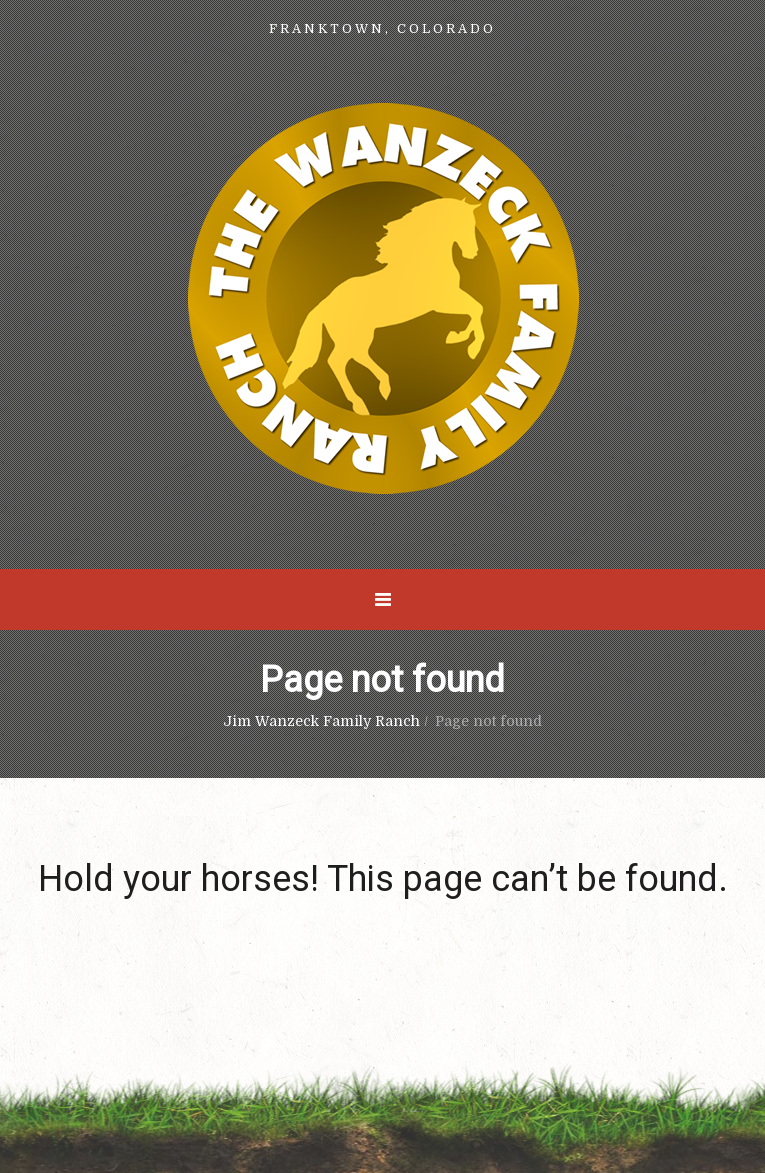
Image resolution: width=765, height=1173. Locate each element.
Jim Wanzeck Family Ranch (321, 721)
